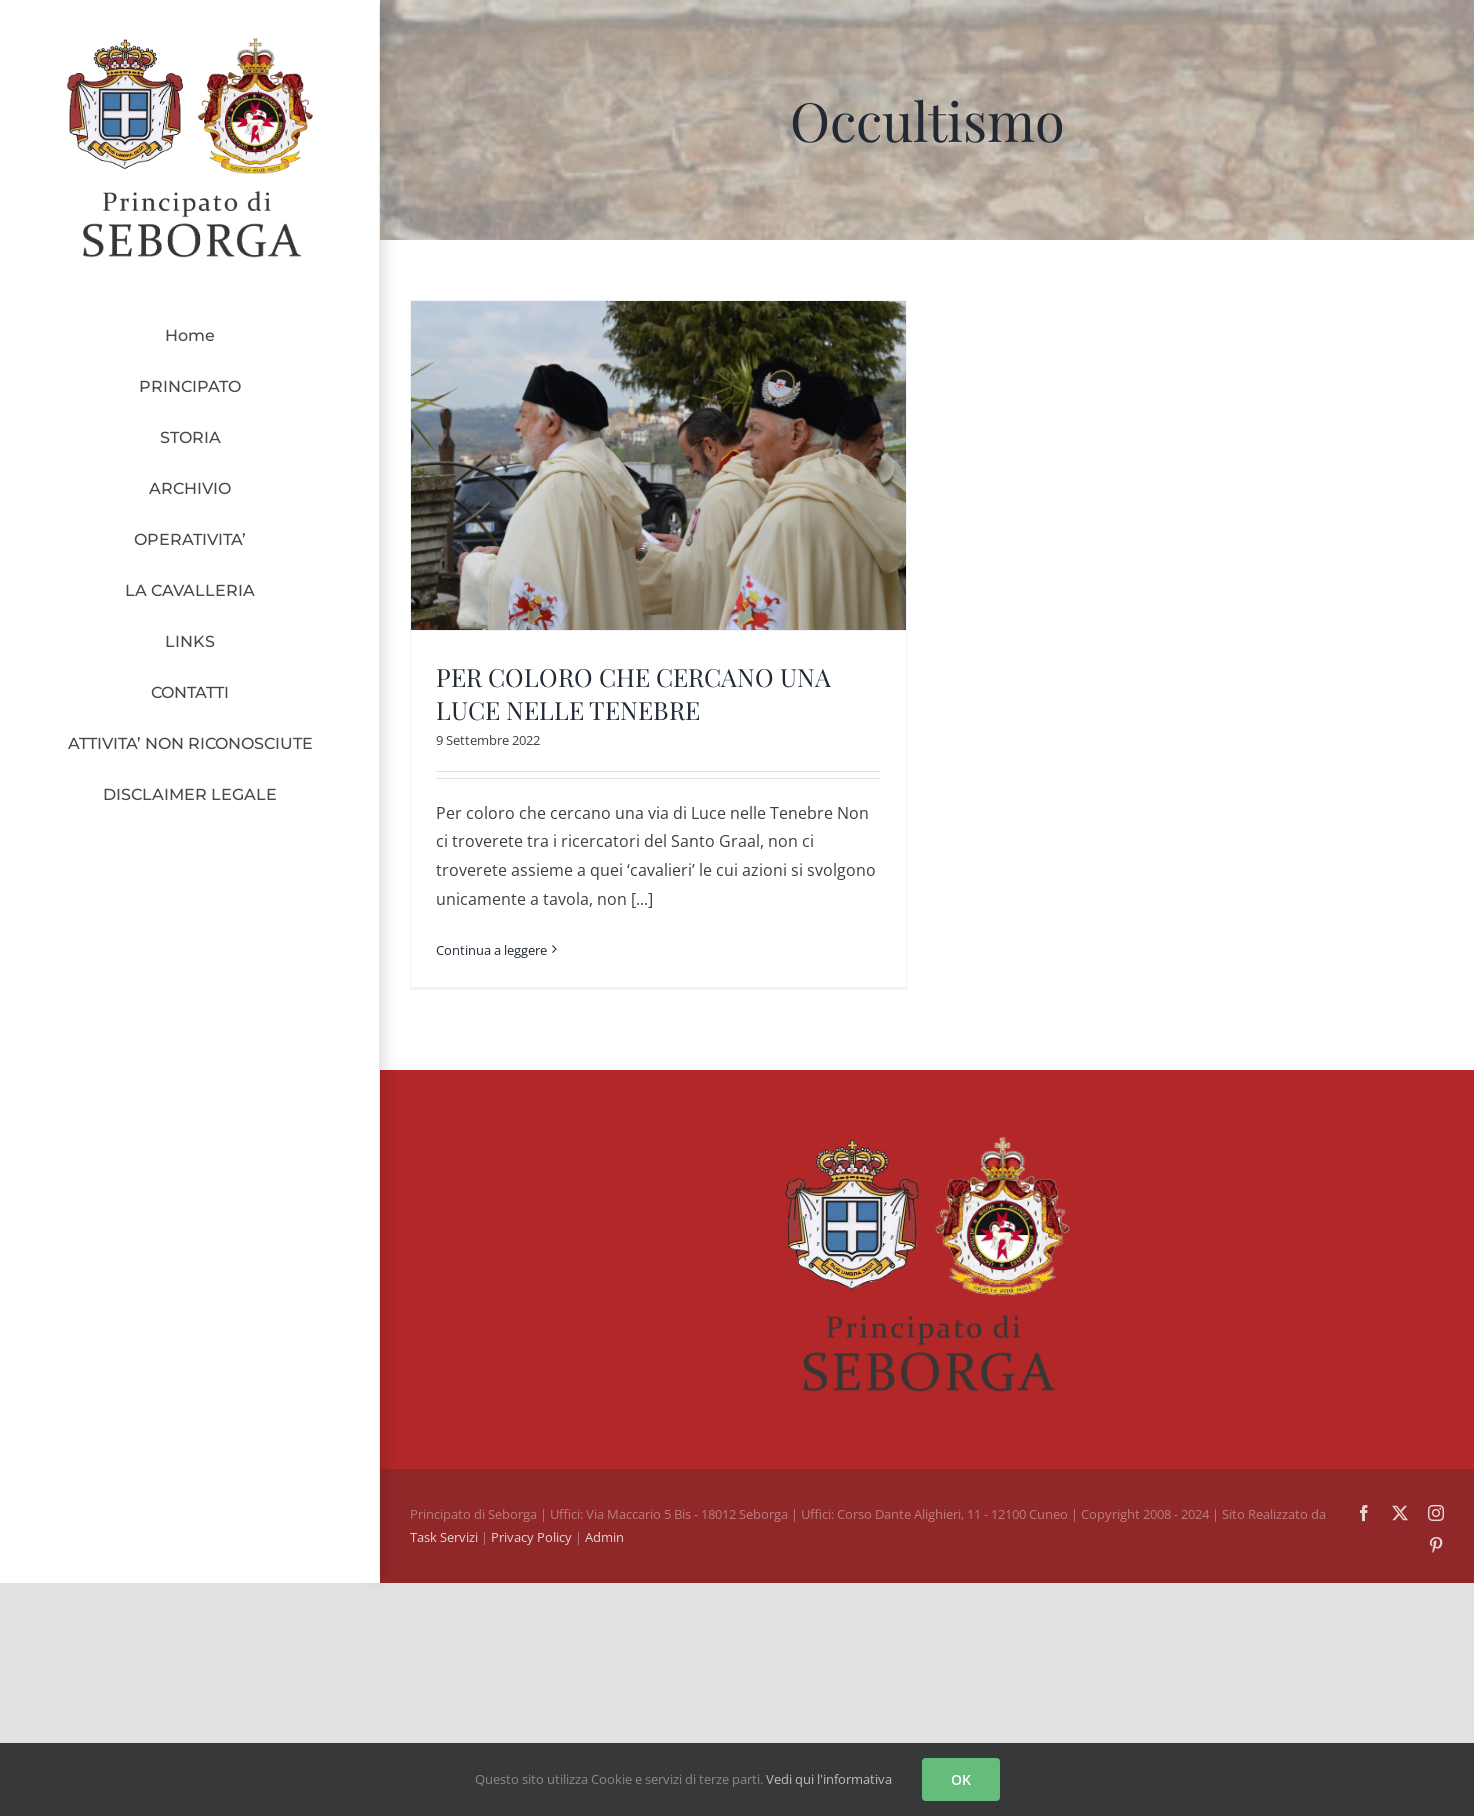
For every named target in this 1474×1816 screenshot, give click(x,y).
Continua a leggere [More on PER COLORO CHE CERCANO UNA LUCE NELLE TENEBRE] (491, 950)
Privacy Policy (533, 1537)
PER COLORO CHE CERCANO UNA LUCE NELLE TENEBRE (633, 693)
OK (961, 1779)
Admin (604, 1537)
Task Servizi (444, 1537)
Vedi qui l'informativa (829, 1779)
